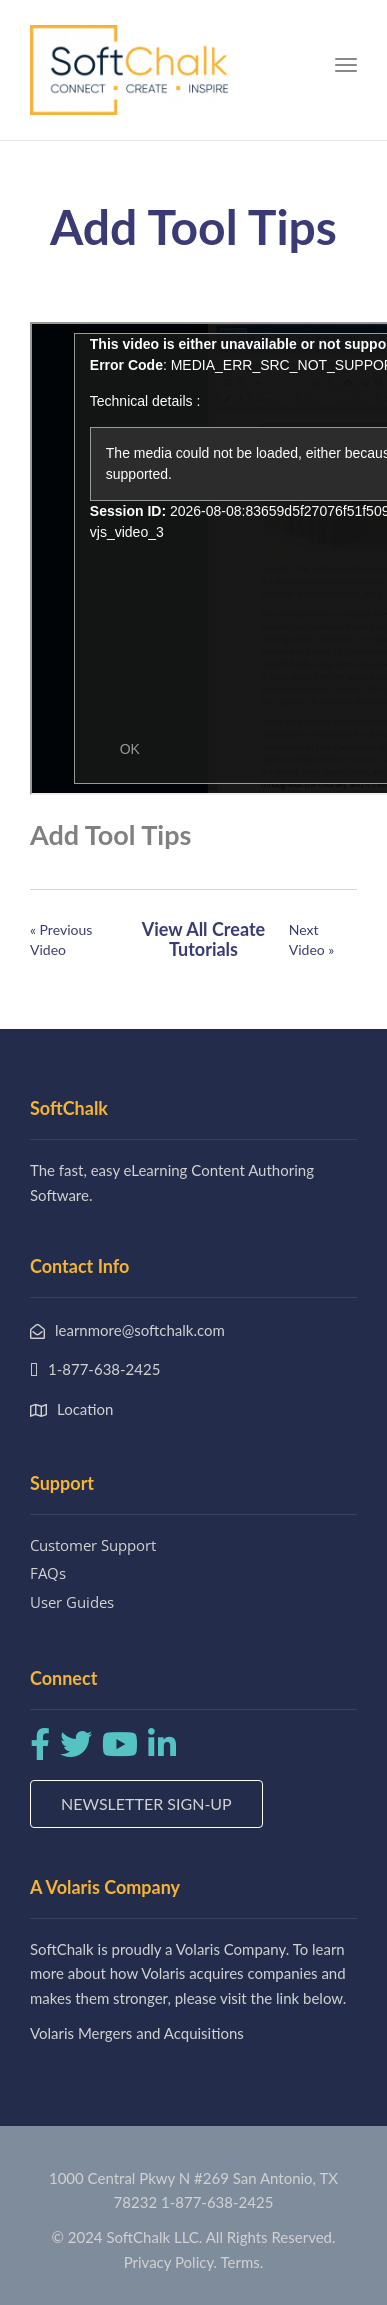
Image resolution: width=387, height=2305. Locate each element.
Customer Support (93, 1545)
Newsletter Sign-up (146, 1803)
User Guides (72, 1602)
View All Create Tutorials (203, 939)
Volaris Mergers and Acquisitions (137, 2033)
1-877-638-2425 (217, 2202)
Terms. (242, 2262)
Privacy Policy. (171, 2262)
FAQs (48, 1573)
